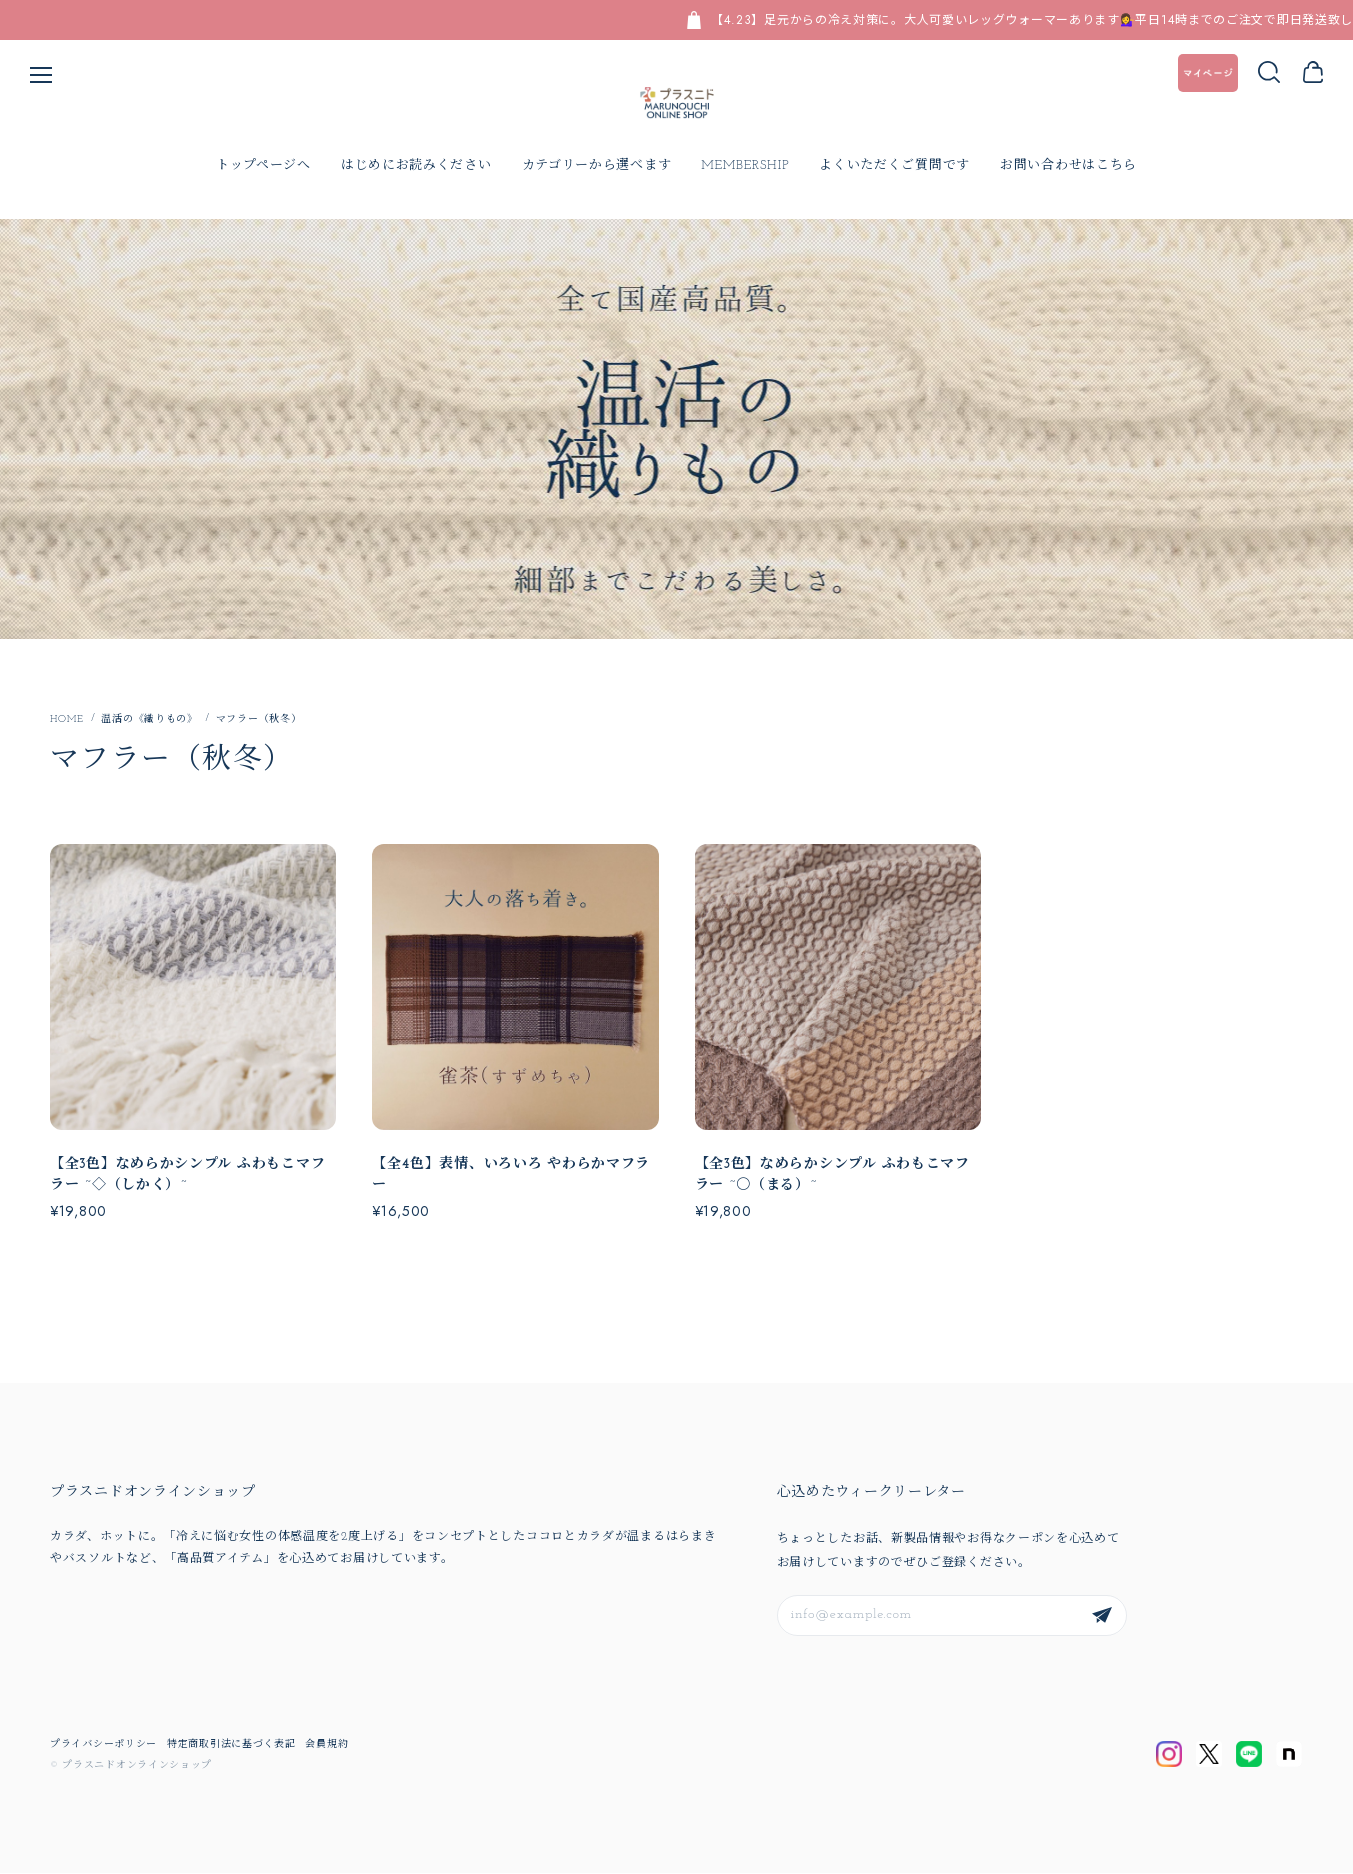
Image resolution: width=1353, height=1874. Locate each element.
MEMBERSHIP (745, 166)
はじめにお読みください (416, 166)
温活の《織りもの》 (149, 720)
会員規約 (326, 1745)
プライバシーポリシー (103, 1745)
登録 (1102, 1616)
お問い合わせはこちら (1068, 166)
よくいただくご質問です (894, 166)
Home (66, 721)
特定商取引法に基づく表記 (231, 1745)
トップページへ (263, 166)
